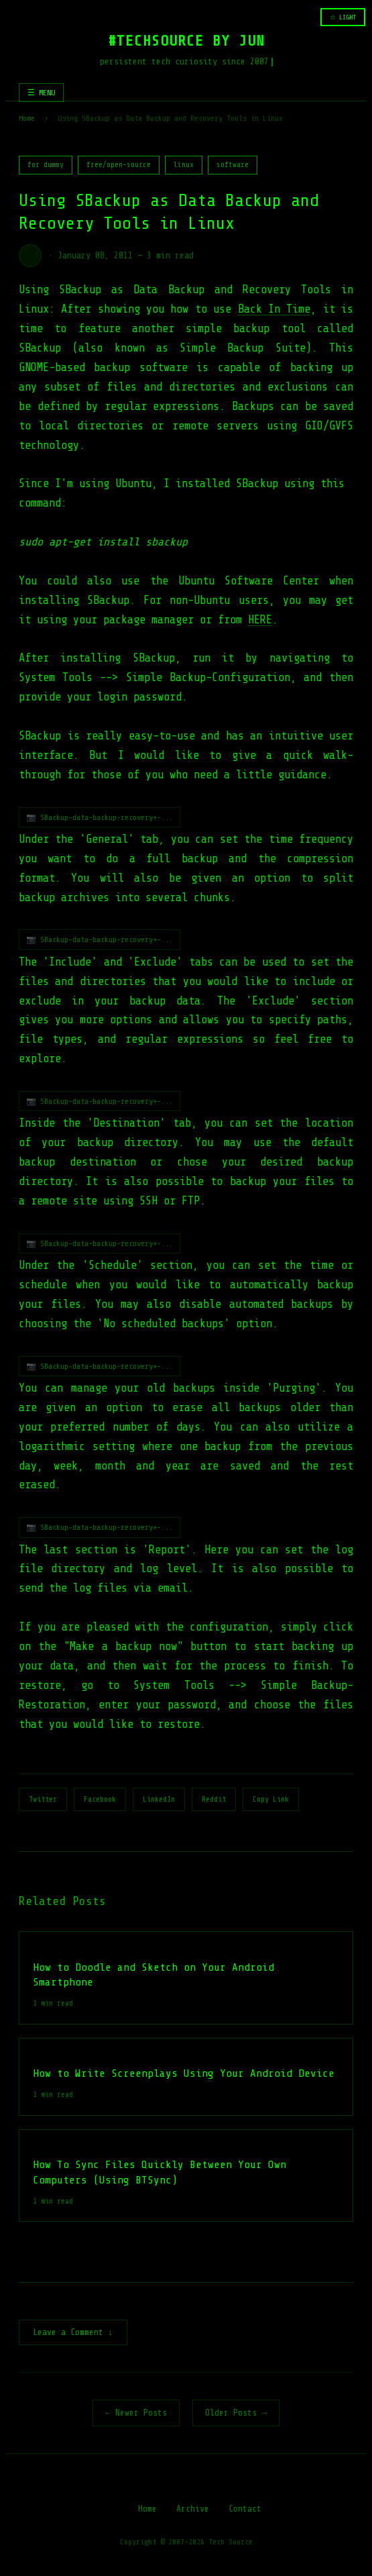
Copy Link (271, 1799)
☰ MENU (41, 92)
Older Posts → (236, 2414)
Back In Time (274, 309)
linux (184, 164)
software (232, 164)
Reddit (214, 1799)
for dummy (45, 164)
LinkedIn (159, 1799)
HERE (260, 619)
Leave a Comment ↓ (73, 2333)
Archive (192, 2510)
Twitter (43, 1799)
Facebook (100, 1799)
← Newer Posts (136, 2414)
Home (27, 118)
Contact (245, 2510)
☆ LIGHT (343, 17)
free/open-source (118, 164)
